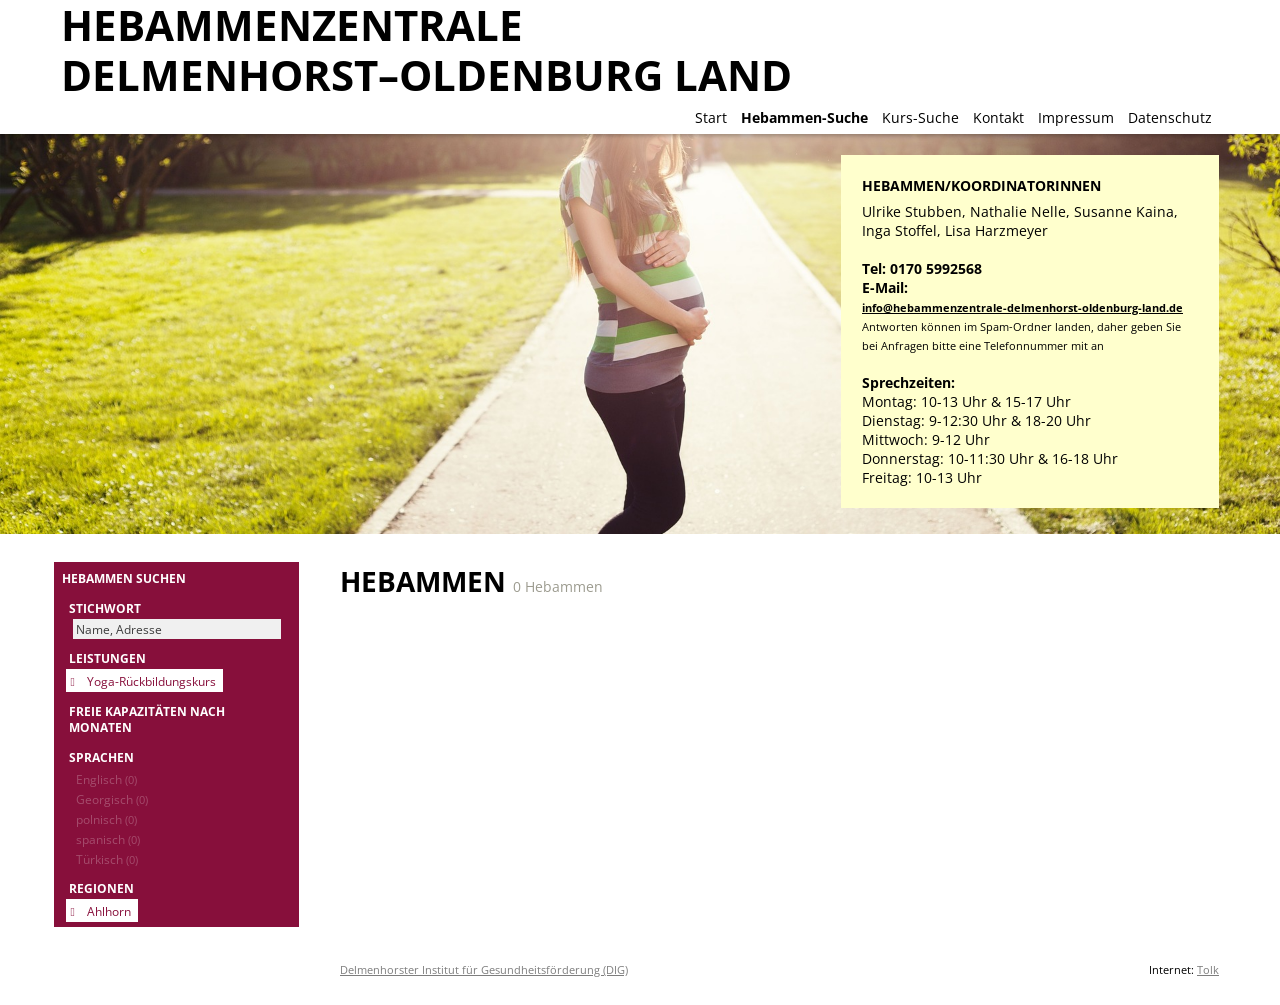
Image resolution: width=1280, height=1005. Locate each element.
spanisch (108, 839)
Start (711, 117)
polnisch (106, 819)
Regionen (101, 888)
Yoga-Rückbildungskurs (151, 681)
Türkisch (107, 859)
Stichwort (105, 608)
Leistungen (107, 658)
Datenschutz (1170, 117)
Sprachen (101, 757)
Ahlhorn (109, 911)
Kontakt (998, 117)
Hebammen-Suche (804, 117)
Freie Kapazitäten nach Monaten (147, 719)
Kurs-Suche (920, 117)
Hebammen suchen (124, 578)
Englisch (106, 779)
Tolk (1208, 969)
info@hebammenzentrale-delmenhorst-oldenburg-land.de (1022, 307)
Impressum (1076, 117)
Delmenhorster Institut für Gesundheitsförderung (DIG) (484, 969)
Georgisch (112, 799)
